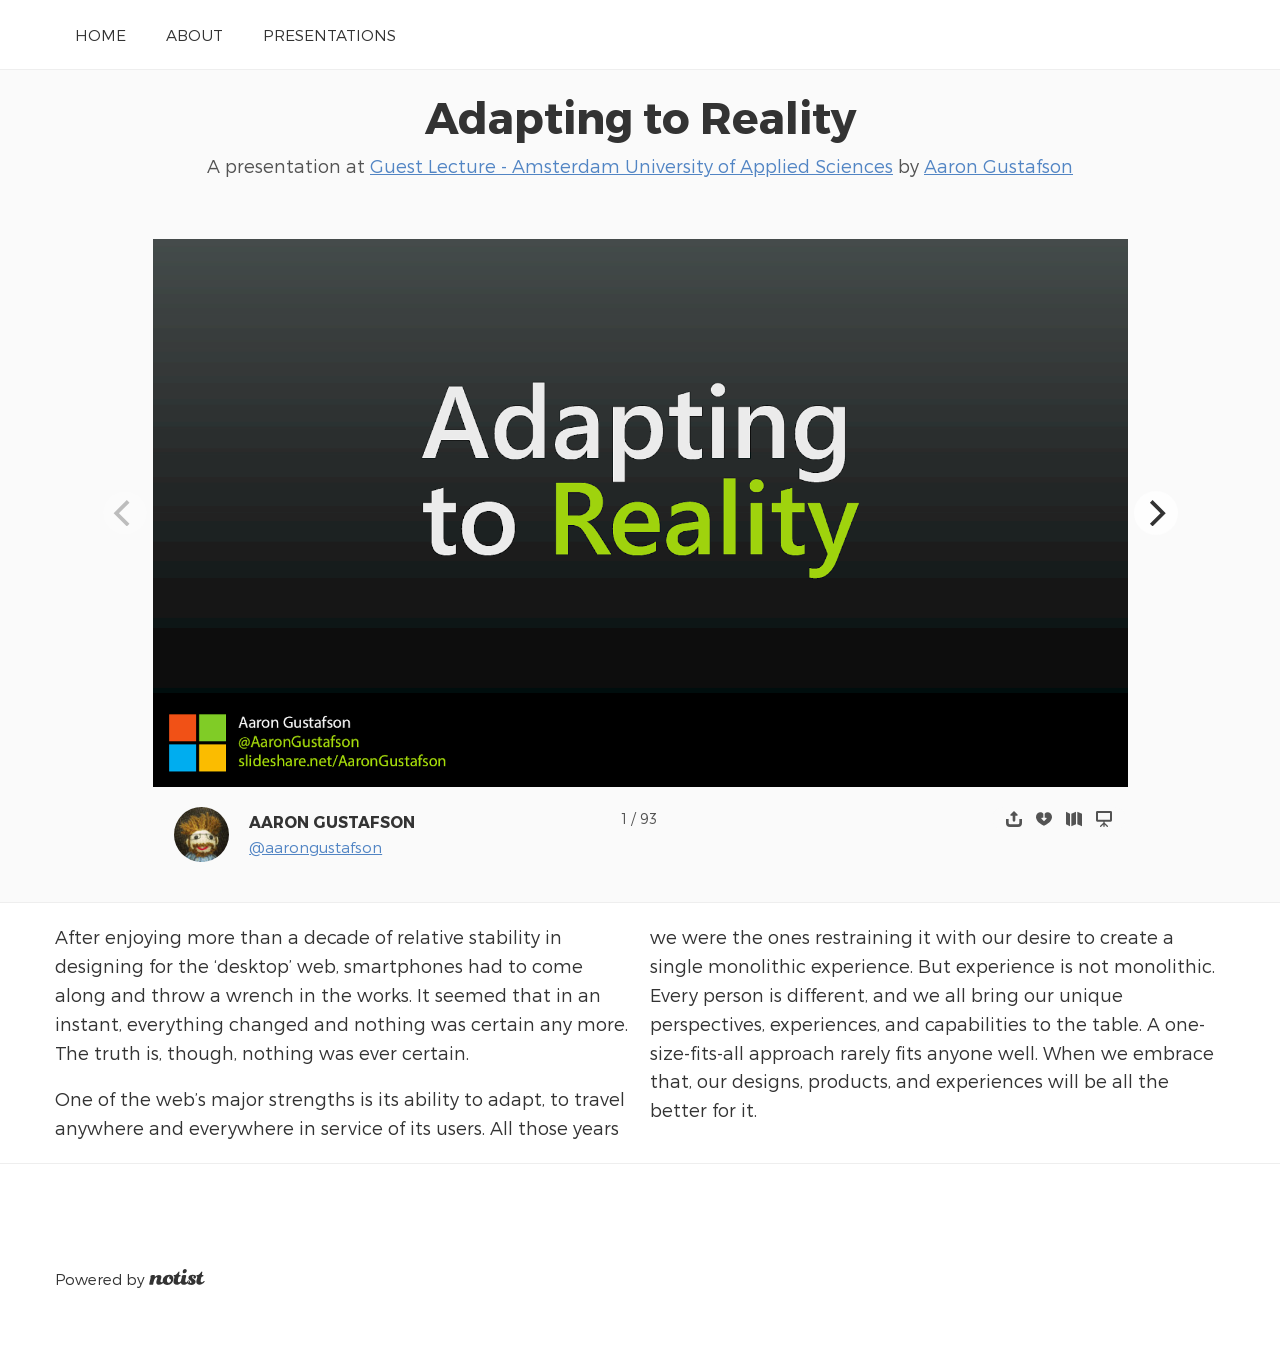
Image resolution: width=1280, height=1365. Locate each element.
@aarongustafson (315, 846)
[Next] (1156, 513)
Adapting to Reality (640, 116)
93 (648, 818)
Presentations (329, 34)
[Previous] (125, 513)
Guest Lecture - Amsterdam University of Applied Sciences (631, 165)
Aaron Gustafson (998, 165)
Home (100, 34)
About (194, 34)
